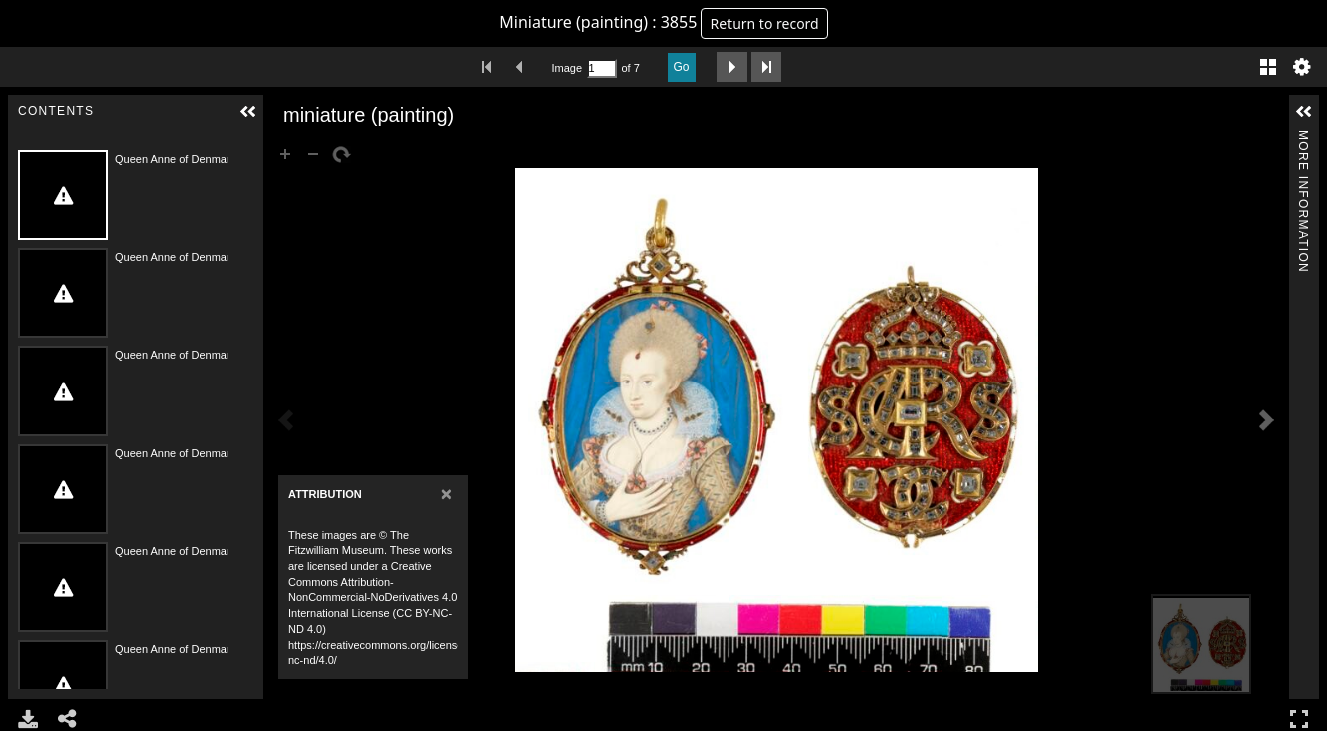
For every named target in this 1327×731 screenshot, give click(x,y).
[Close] (446, 493)
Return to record (764, 23)
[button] (248, 112)
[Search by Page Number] (602, 68)
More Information (1303, 138)
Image (567, 68)
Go (682, 67)
